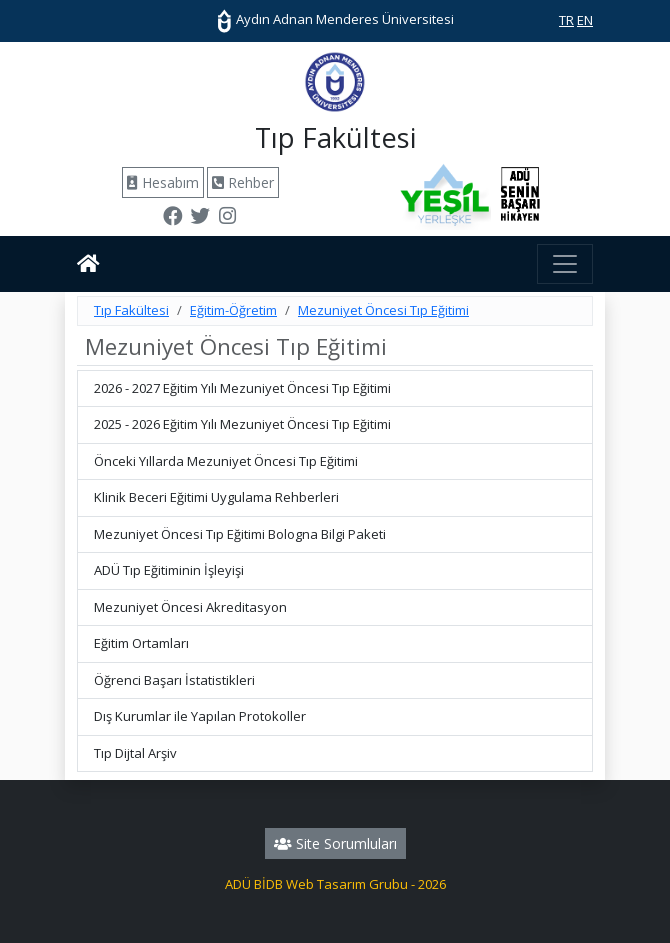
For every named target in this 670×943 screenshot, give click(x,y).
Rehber (243, 182)
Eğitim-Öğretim (233, 310)
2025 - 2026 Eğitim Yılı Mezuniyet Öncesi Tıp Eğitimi (242, 424)
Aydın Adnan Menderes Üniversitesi (335, 19)
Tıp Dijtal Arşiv (135, 753)
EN (585, 20)
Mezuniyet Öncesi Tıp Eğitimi (383, 310)
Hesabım (163, 182)
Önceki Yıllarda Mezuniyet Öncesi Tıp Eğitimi (226, 461)
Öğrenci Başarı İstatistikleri (174, 680)
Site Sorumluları (335, 843)
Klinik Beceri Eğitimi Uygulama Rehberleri (216, 497)
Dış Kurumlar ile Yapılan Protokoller (200, 716)
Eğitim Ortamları (141, 643)
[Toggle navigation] (565, 264)
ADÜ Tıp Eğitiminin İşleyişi (169, 570)
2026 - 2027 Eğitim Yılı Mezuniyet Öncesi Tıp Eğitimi (242, 388)
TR (566, 20)
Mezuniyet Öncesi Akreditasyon (190, 607)
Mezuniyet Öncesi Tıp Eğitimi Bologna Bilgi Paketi (240, 534)
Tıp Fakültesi (131, 310)
